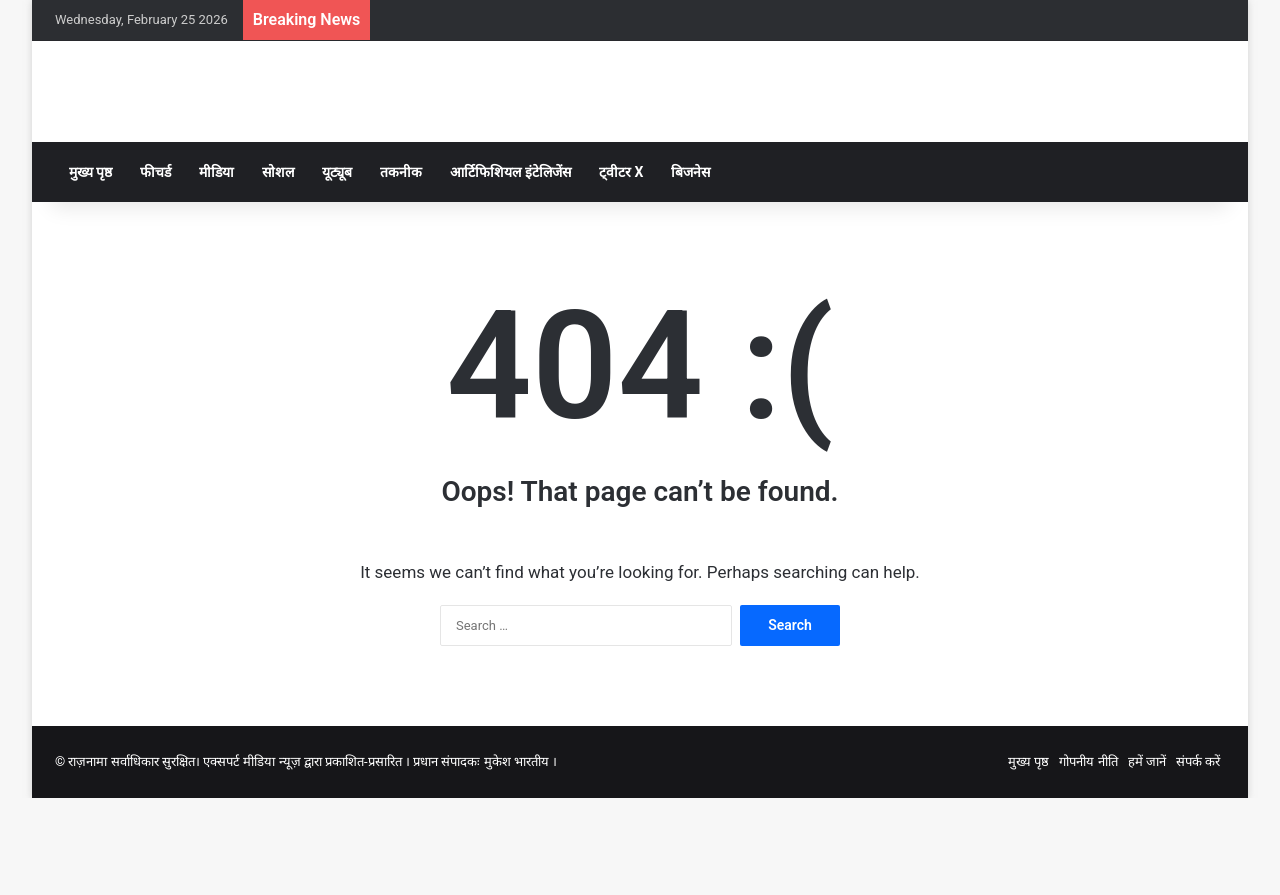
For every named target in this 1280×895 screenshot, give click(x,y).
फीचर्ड (155, 269)
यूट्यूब (337, 269)
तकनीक (401, 269)
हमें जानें (1147, 858)
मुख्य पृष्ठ (90, 269)
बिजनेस (690, 269)
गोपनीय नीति (1088, 858)
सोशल (278, 269)
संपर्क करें (1198, 858)
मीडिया (216, 269)
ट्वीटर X (621, 269)
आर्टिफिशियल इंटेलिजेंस (510, 269)
